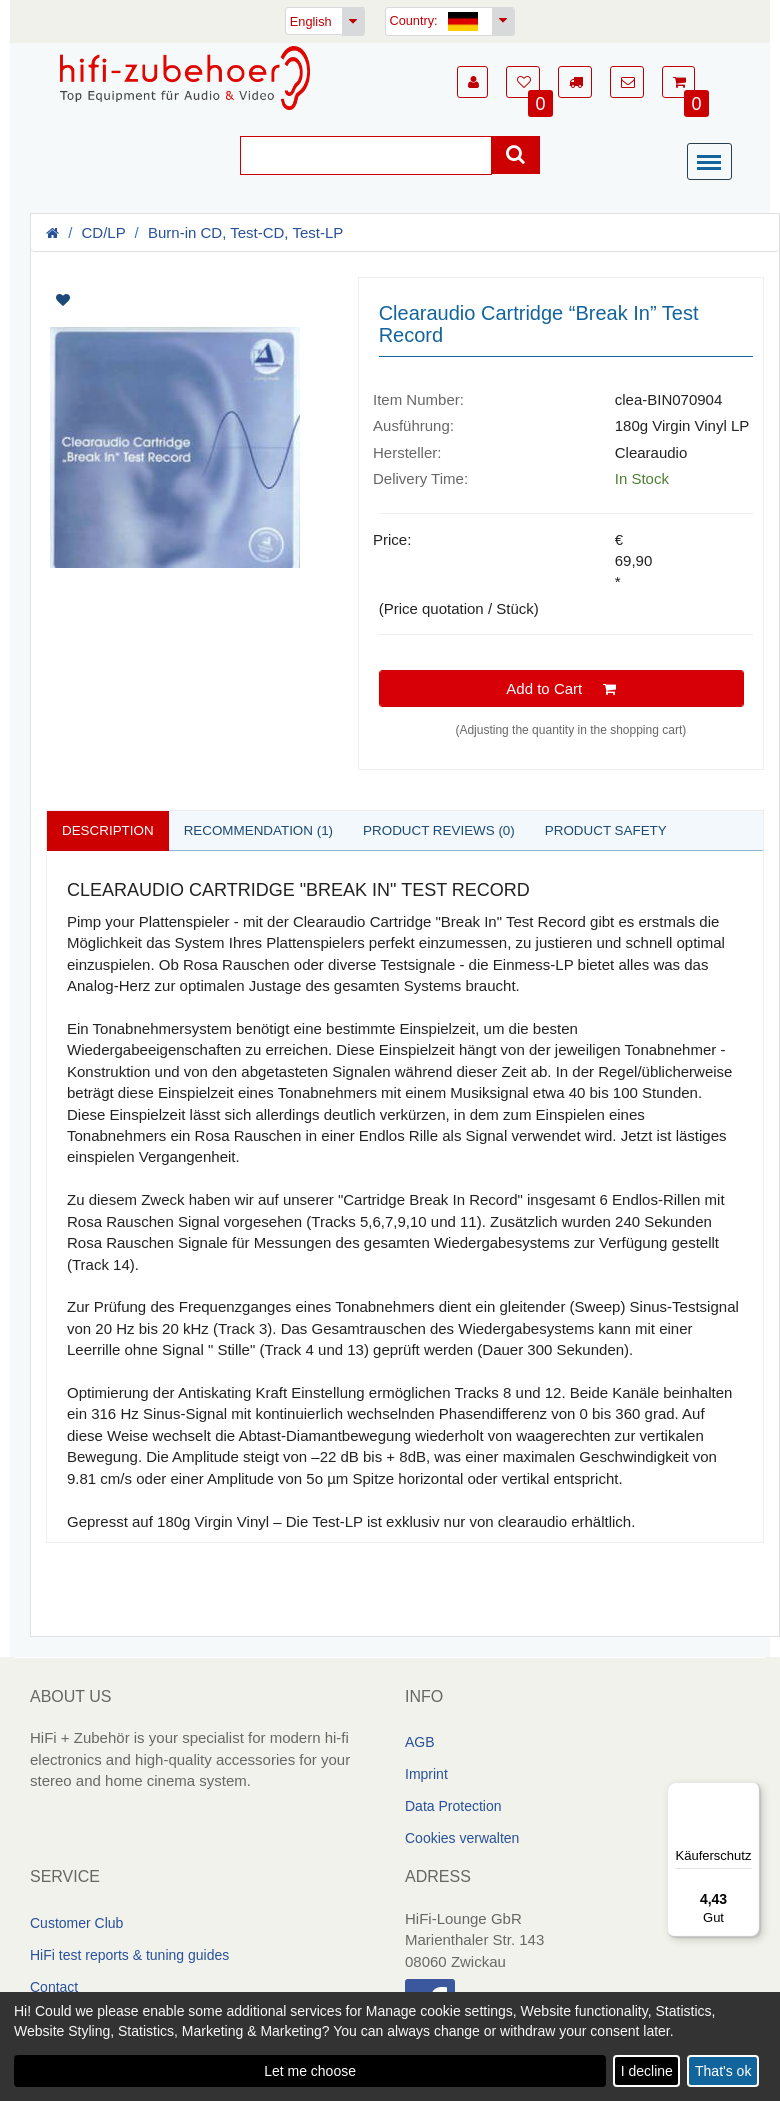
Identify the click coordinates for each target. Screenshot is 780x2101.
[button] (472, 82)
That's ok (723, 2071)
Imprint (426, 1775)
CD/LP (104, 232)
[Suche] (366, 155)
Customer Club (76, 1924)
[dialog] (390, 2046)
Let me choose (310, 2071)
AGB (420, 1743)
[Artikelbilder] (187, 434)
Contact (54, 1988)
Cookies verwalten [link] (462, 1839)
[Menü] (714, 163)
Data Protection (453, 1807)
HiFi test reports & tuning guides (129, 1956)
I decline (647, 2071)
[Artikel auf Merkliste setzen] (120, 300)
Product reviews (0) (453, 830)
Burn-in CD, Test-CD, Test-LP (245, 232)
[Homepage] (185, 78)
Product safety (625, 830)
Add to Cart (561, 688)
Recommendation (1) (266, 830)
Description (110, 830)
